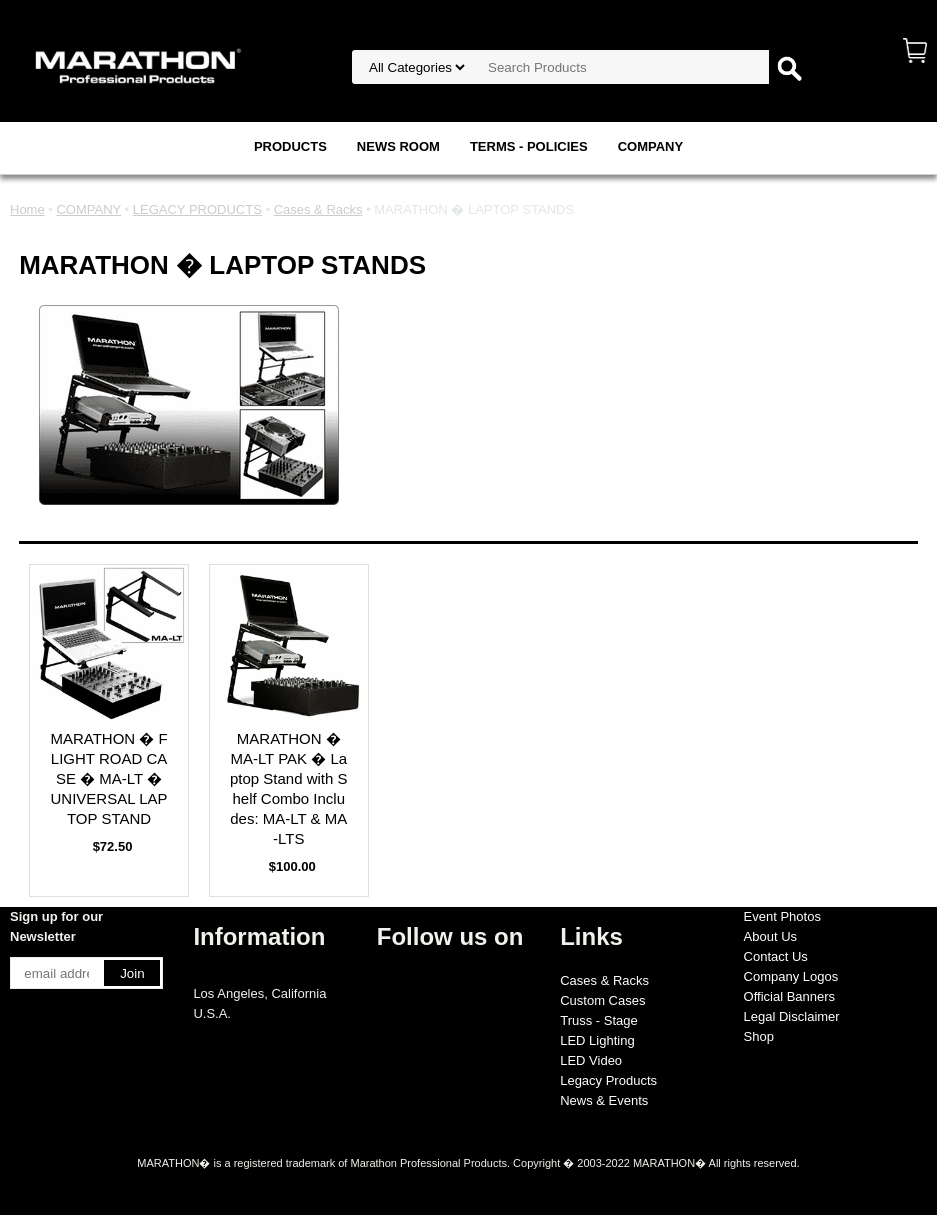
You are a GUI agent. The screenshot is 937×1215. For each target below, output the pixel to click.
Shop (759, 1036)
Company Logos (791, 976)
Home (27, 209)
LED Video (591, 1060)
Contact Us (776, 956)
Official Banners (790, 996)
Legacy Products (608, 1080)
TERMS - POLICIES (529, 146)
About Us (770, 936)
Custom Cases (602, 1000)
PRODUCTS (290, 146)
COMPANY (650, 146)
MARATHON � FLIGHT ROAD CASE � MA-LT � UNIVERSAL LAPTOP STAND (108, 778)
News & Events (604, 1100)
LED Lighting (597, 1040)
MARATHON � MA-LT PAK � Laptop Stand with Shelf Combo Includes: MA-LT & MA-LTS (289, 788)
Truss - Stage (599, 1020)
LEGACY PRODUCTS (197, 209)
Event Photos (782, 916)
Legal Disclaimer (792, 1016)
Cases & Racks (318, 209)
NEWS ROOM (398, 146)
